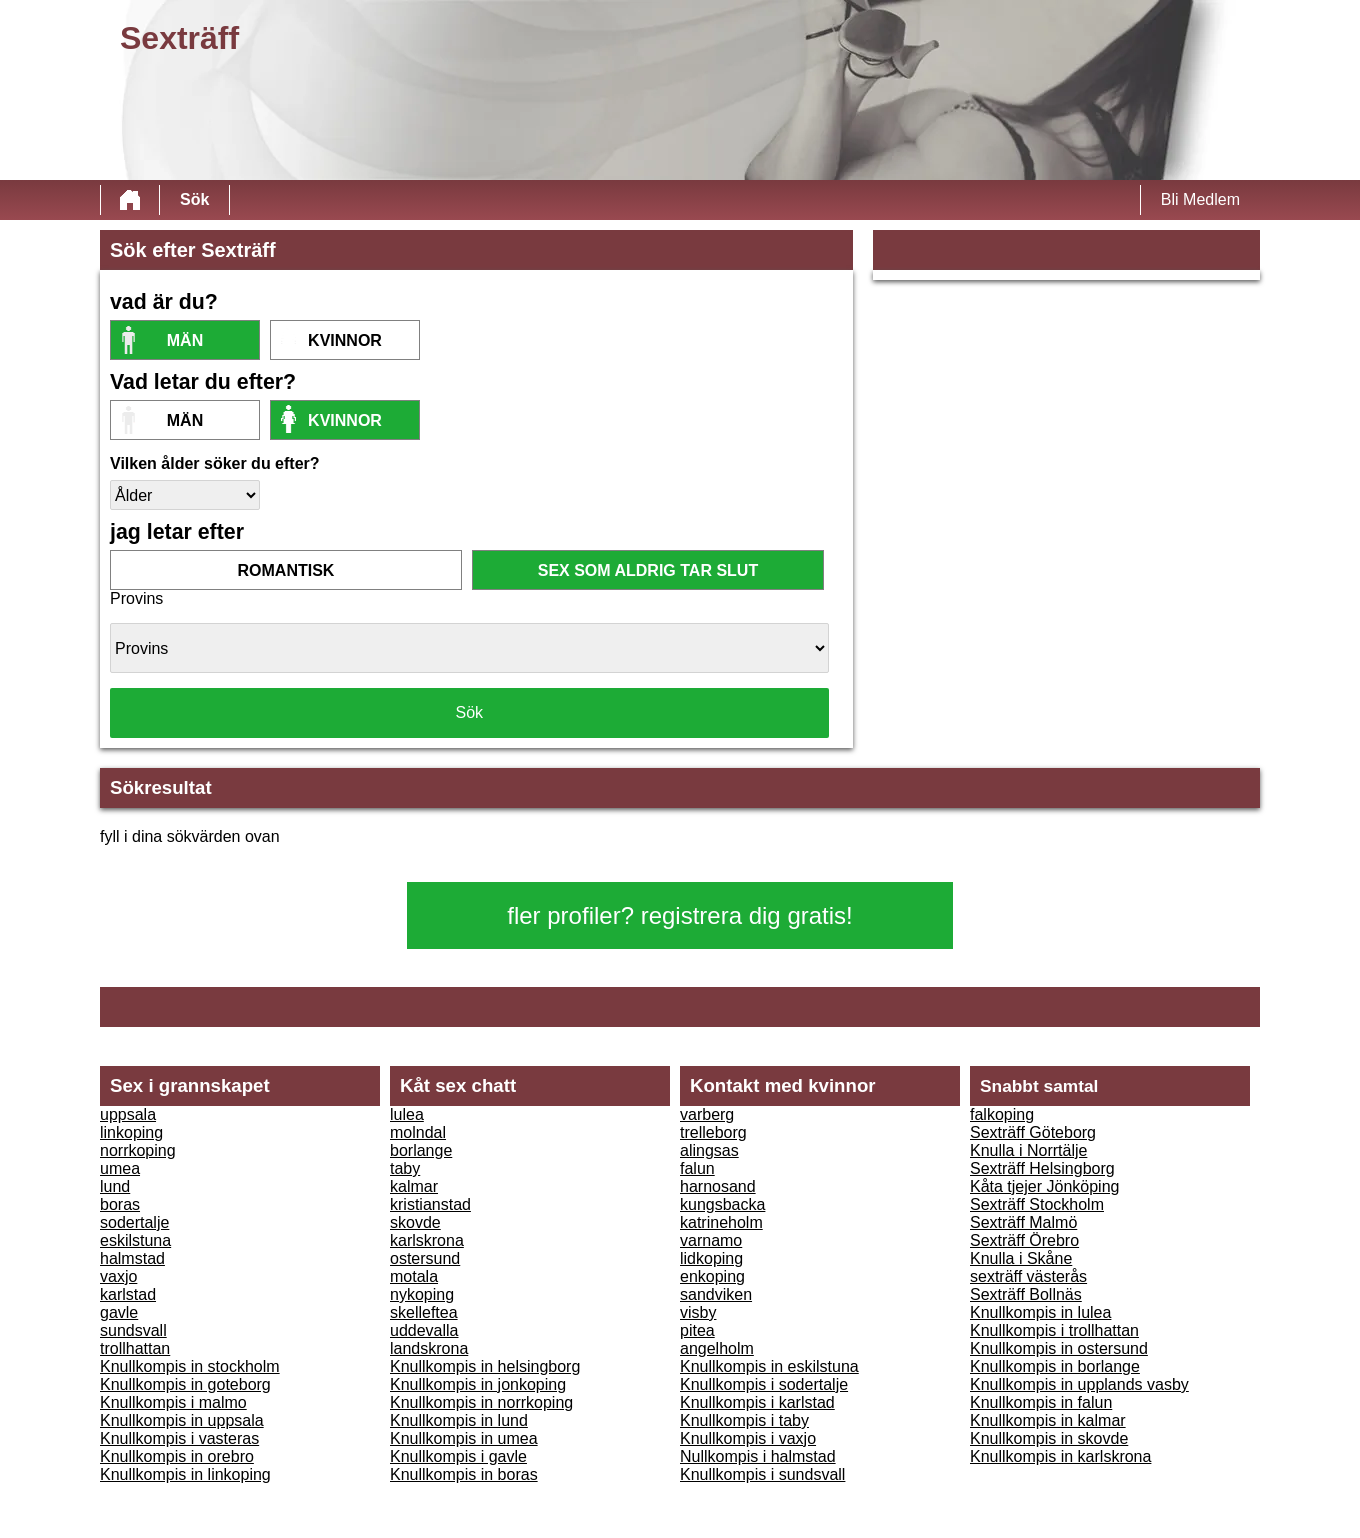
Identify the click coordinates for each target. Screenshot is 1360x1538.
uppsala (128, 1114)
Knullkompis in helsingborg (485, 1366)
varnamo (711, 1240)
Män (185, 340)
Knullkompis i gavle (458, 1456)
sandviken (716, 1294)
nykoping (422, 1294)
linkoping (131, 1132)
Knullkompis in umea (464, 1438)
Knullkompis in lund (459, 1420)
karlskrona (427, 1240)
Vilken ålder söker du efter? (215, 463)
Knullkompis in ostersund (1059, 1348)
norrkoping (138, 1150)
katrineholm (721, 1222)
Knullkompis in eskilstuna (769, 1366)
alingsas (709, 1150)
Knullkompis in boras (464, 1474)
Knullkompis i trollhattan (1054, 1330)
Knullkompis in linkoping (185, 1474)
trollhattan (135, 1348)
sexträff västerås (1028, 1276)
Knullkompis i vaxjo (748, 1438)
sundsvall (133, 1330)
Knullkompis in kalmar (1048, 1420)
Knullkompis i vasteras (179, 1438)
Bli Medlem (1200, 199)
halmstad (132, 1258)
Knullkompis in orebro (177, 1456)
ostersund (425, 1258)
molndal (418, 1132)
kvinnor (345, 340)
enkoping (712, 1276)
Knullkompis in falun (1041, 1402)
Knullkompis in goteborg (185, 1384)
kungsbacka (722, 1204)
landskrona (429, 1348)
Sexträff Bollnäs (1026, 1294)
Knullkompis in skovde (1049, 1438)
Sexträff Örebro (1024, 1240)
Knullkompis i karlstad (757, 1402)
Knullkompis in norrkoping (481, 1402)
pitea (697, 1330)
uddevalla (424, 1330)
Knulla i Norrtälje (1028, 1150)
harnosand (718, 1186)
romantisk (286, 570)
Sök (194, 199)
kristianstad (430, 1204)
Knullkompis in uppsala (182, 1420)
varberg (707, 1114)
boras (120, 1204)
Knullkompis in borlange (1055, 1366)
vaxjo (118, 1276)
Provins (136, 598)
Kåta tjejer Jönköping (1044, 1186)
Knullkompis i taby (744, 1420)
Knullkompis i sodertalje (764, 1384)
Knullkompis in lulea (1040, 1312)
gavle (119, 1312)
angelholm (717, 1348)
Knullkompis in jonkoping (478, 1384)
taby (405, 1168)
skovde (415, 1222)
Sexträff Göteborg (1033, 1132)
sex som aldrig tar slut (648, 570)
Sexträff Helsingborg (1042, 1168)
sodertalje (134, 1222)
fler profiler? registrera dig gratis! (679, 915)
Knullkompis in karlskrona (1060, 1456)
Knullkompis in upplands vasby (1079, 1384)
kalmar (414, 1186)
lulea (407, 1114)
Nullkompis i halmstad (758, 1456)
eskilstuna (135, 1240)
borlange (421, 1150)
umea (120, 1168)
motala (414, 1276)
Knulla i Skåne (1021, 1258)
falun (697, 1168)
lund (115, 1186)
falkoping (1002, 1114)
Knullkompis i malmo (173, 1402)
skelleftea (424, 1312)
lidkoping (711, 1258)
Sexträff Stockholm (1037, 1204)
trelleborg (713, 1132)
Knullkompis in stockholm (190, 1366)
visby (698, 1312)
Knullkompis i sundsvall (762, 1474)
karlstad (128, 1294)
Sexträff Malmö (1023, 1222)
